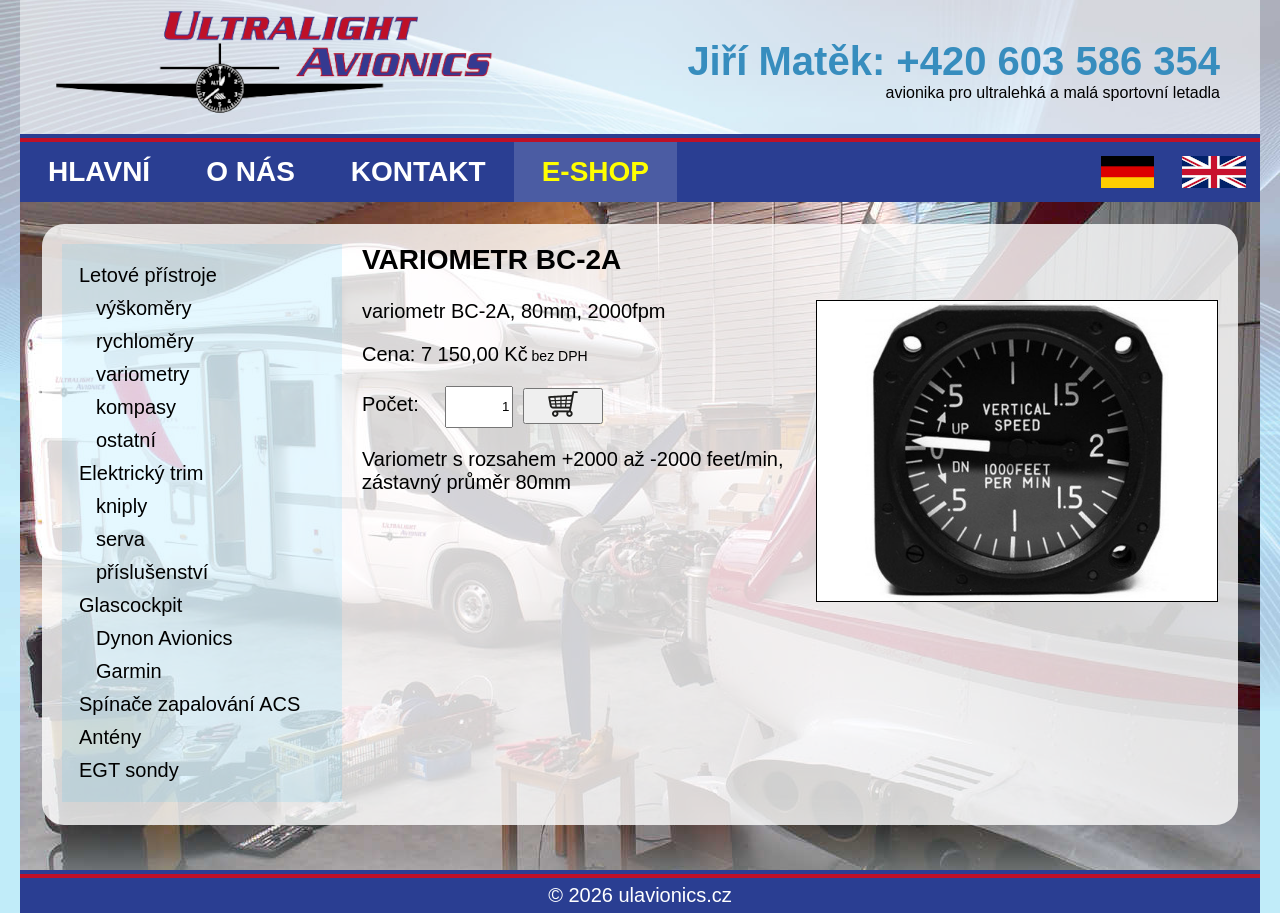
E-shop (595, 171)
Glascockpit (130, 605)
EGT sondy (129, 770)
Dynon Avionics (164, 638)
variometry (142, 374)
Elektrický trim (141, 473)
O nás (250, 171)
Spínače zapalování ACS (189, 704)
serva (120, 539)
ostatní (126, 440)
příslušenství (152, 572)
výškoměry (144, 308)
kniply (121, 506)
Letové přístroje (148, 275)
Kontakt (418, 171)
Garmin (129, 671)
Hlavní (99, 171)
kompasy (136, 407)
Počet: (390, 404)
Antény (110, 737)
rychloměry (145, 341)
